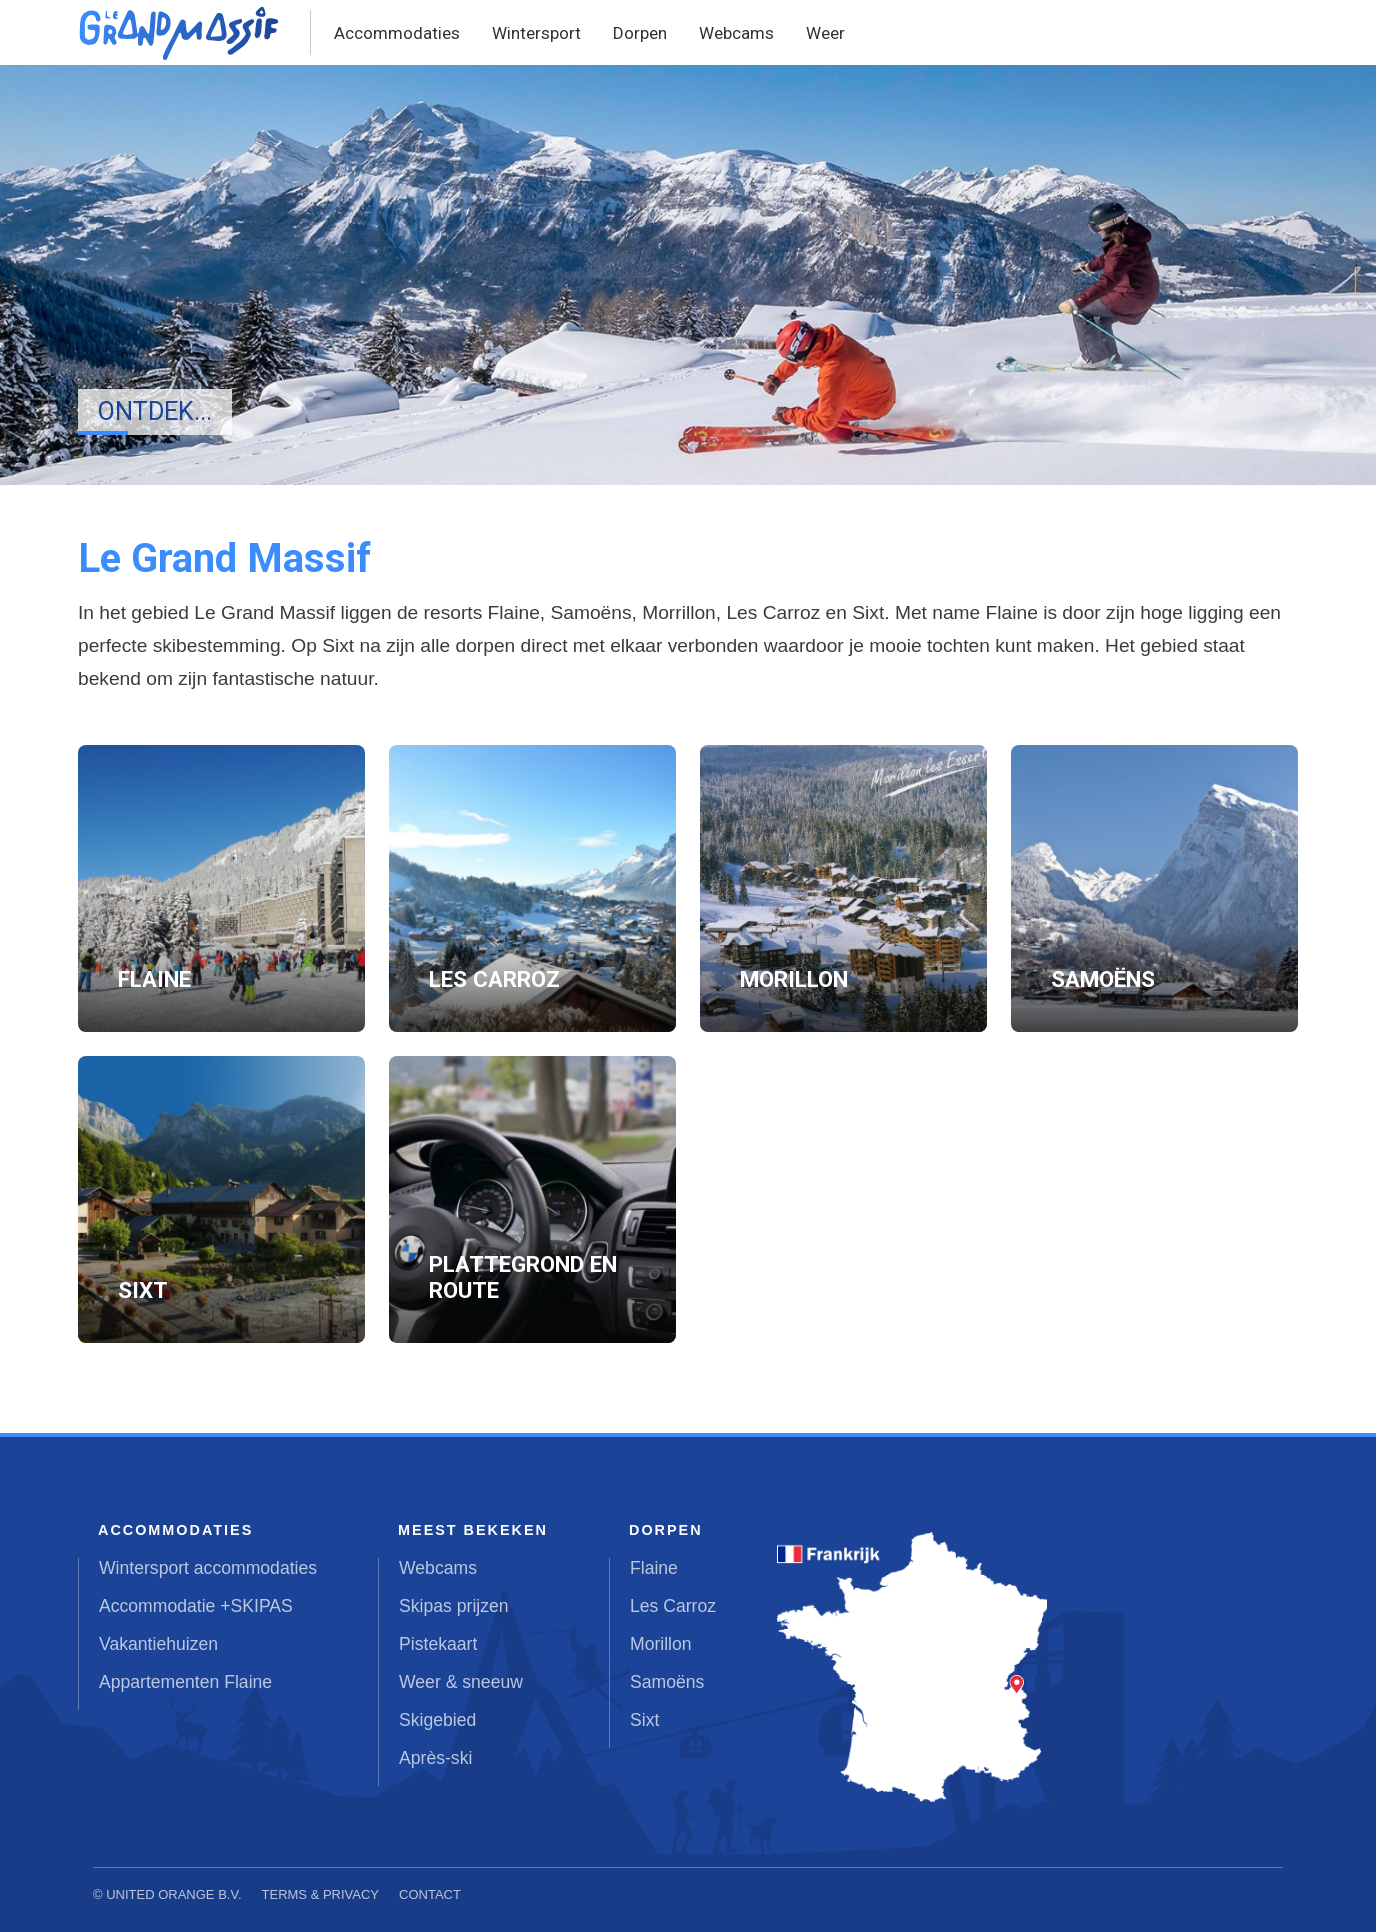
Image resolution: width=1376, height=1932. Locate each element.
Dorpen (640, 33)
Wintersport (536, 33)
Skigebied (437, 1720)
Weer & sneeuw (461, 1682)
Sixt (644, 1720)
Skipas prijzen (454, 1606)
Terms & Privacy (321, 1894)
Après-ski (435, 1758)
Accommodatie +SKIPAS (196, 1606)
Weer (825, 33)
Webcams (736, 33)
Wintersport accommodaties (208, 1568)
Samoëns (667, 1682)
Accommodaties (397, 33)
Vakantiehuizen (158, 1644)
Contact (430, 1894)
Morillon (661, 1644)
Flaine (654, 1568)
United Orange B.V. (173, 1894)
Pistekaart (438, 1644)
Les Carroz (673, 1606)
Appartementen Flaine (185, 1682)
